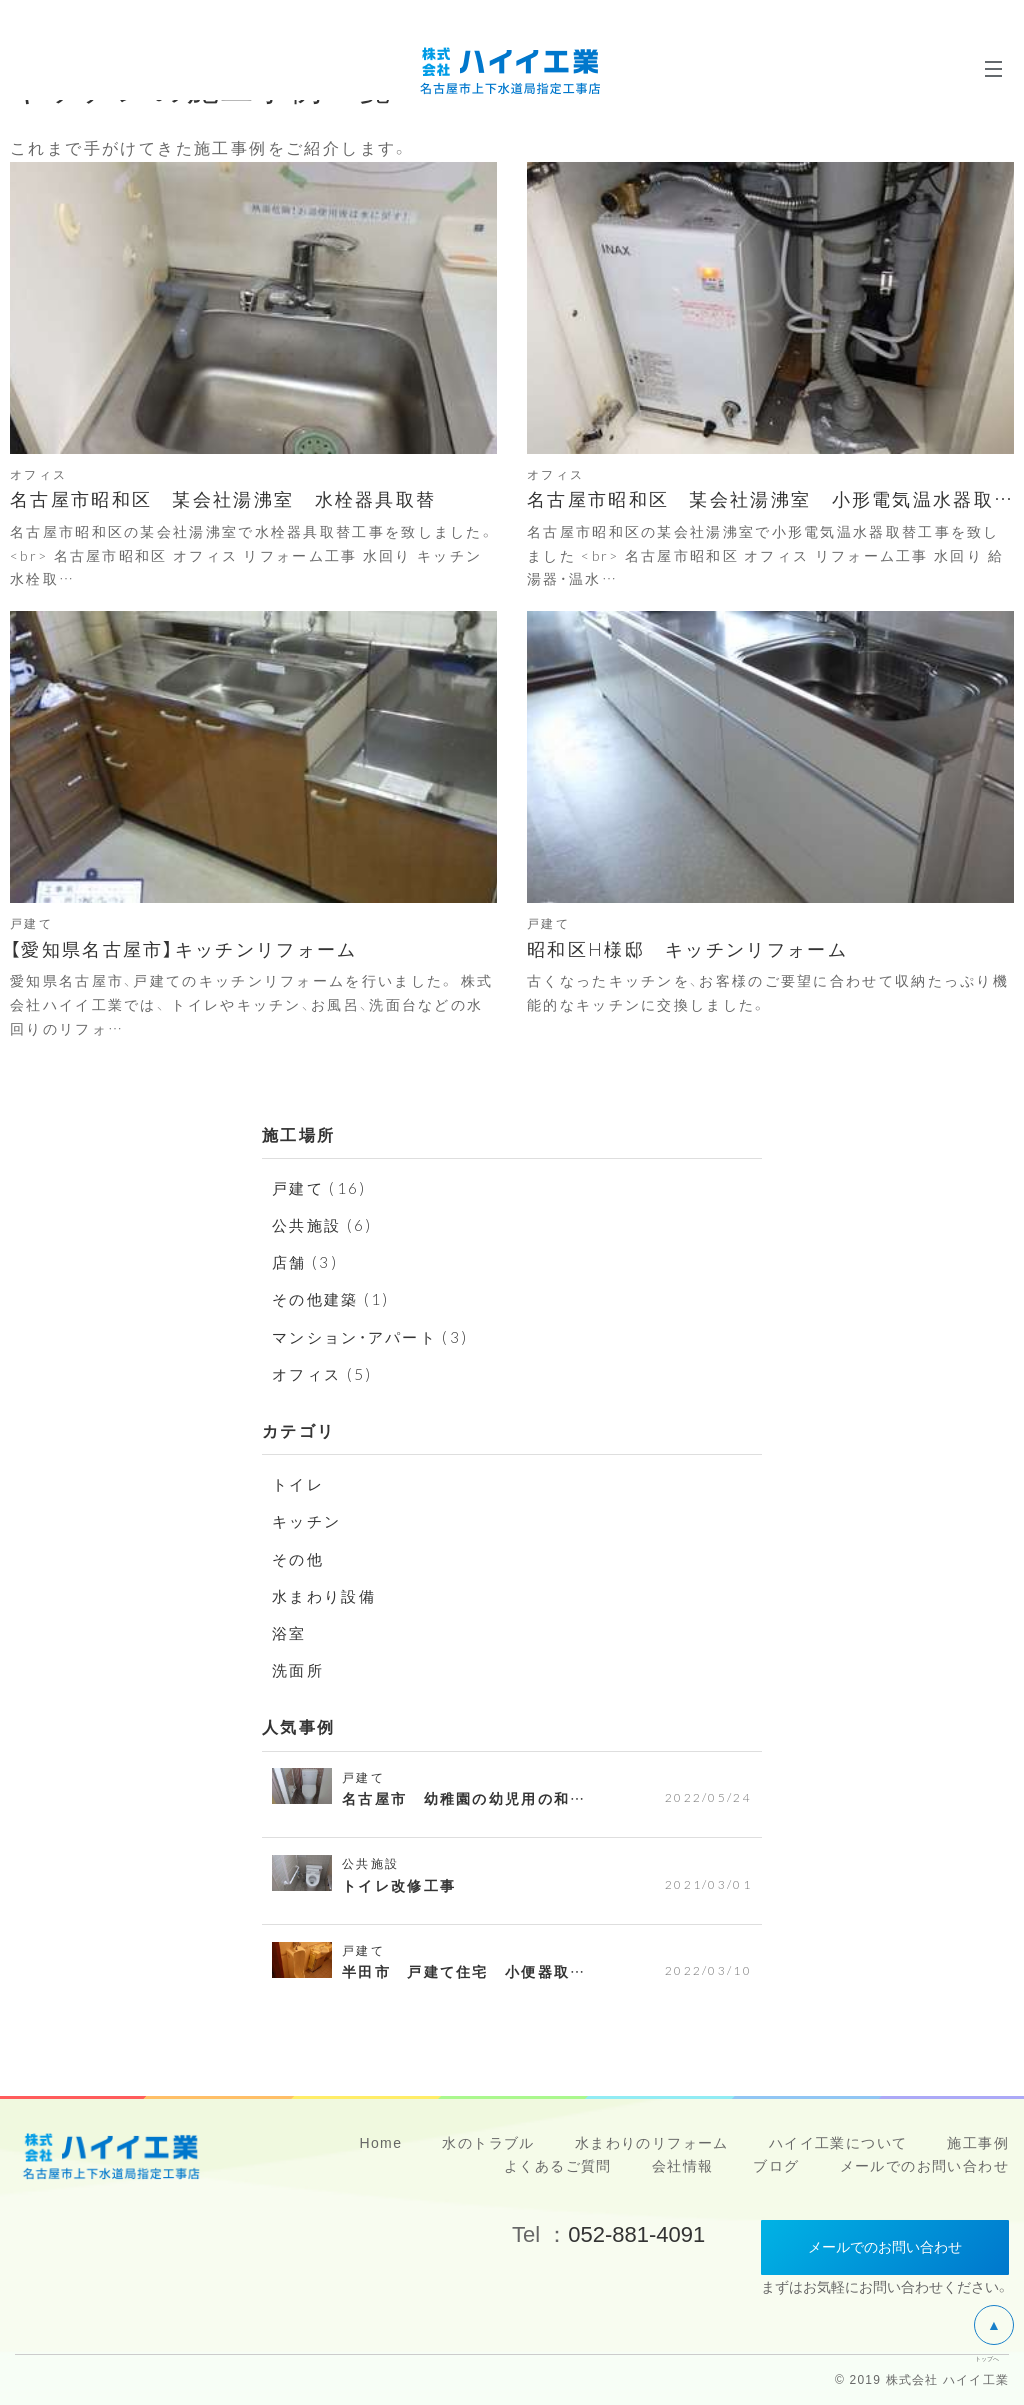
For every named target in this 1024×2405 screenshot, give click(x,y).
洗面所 (299, 1669)
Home (380, 2143)
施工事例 (978, 2143)
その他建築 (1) (334, 1298)
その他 (299, 1558)
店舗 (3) (306, 1261)
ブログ (776, 2166)
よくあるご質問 (558, 2166)
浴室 (290, 1632)
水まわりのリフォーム (652, 2143)
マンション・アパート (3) (376, 1336)
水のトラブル (488, 2143)
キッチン (309, 1520)
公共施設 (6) (325, 1224)
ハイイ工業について (838, 2143)
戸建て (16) (321, 1187)
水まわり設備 (327, 1595)
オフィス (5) (325, 1373)
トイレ (299, 1483)
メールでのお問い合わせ (924, 2166)
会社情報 (683, 2166)
